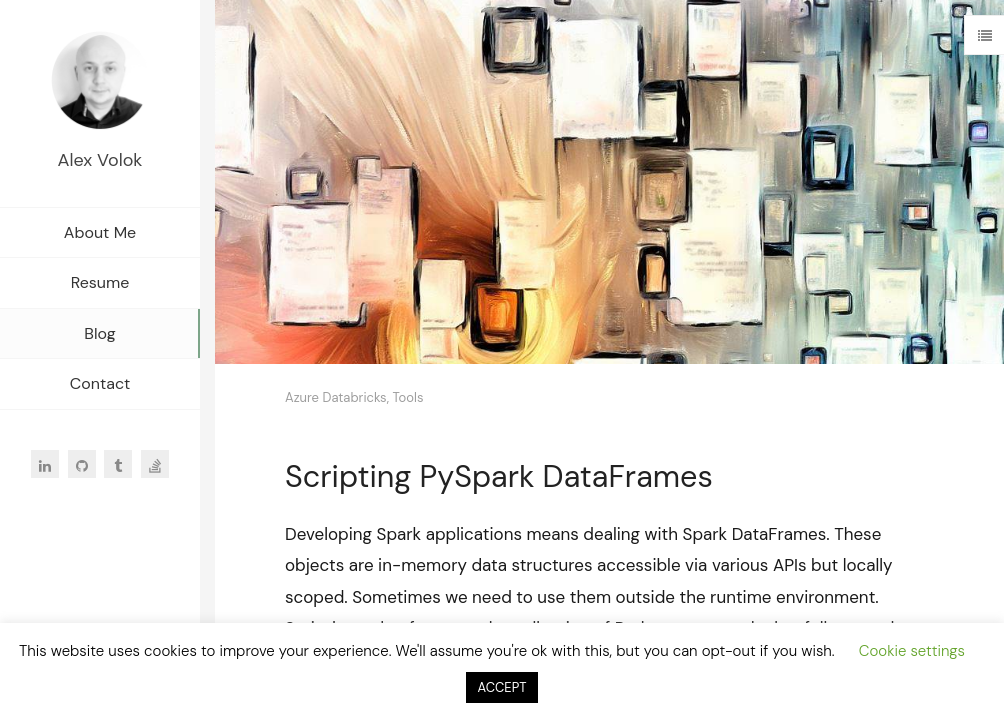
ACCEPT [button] (502, 687)
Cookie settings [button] (912, 651)
